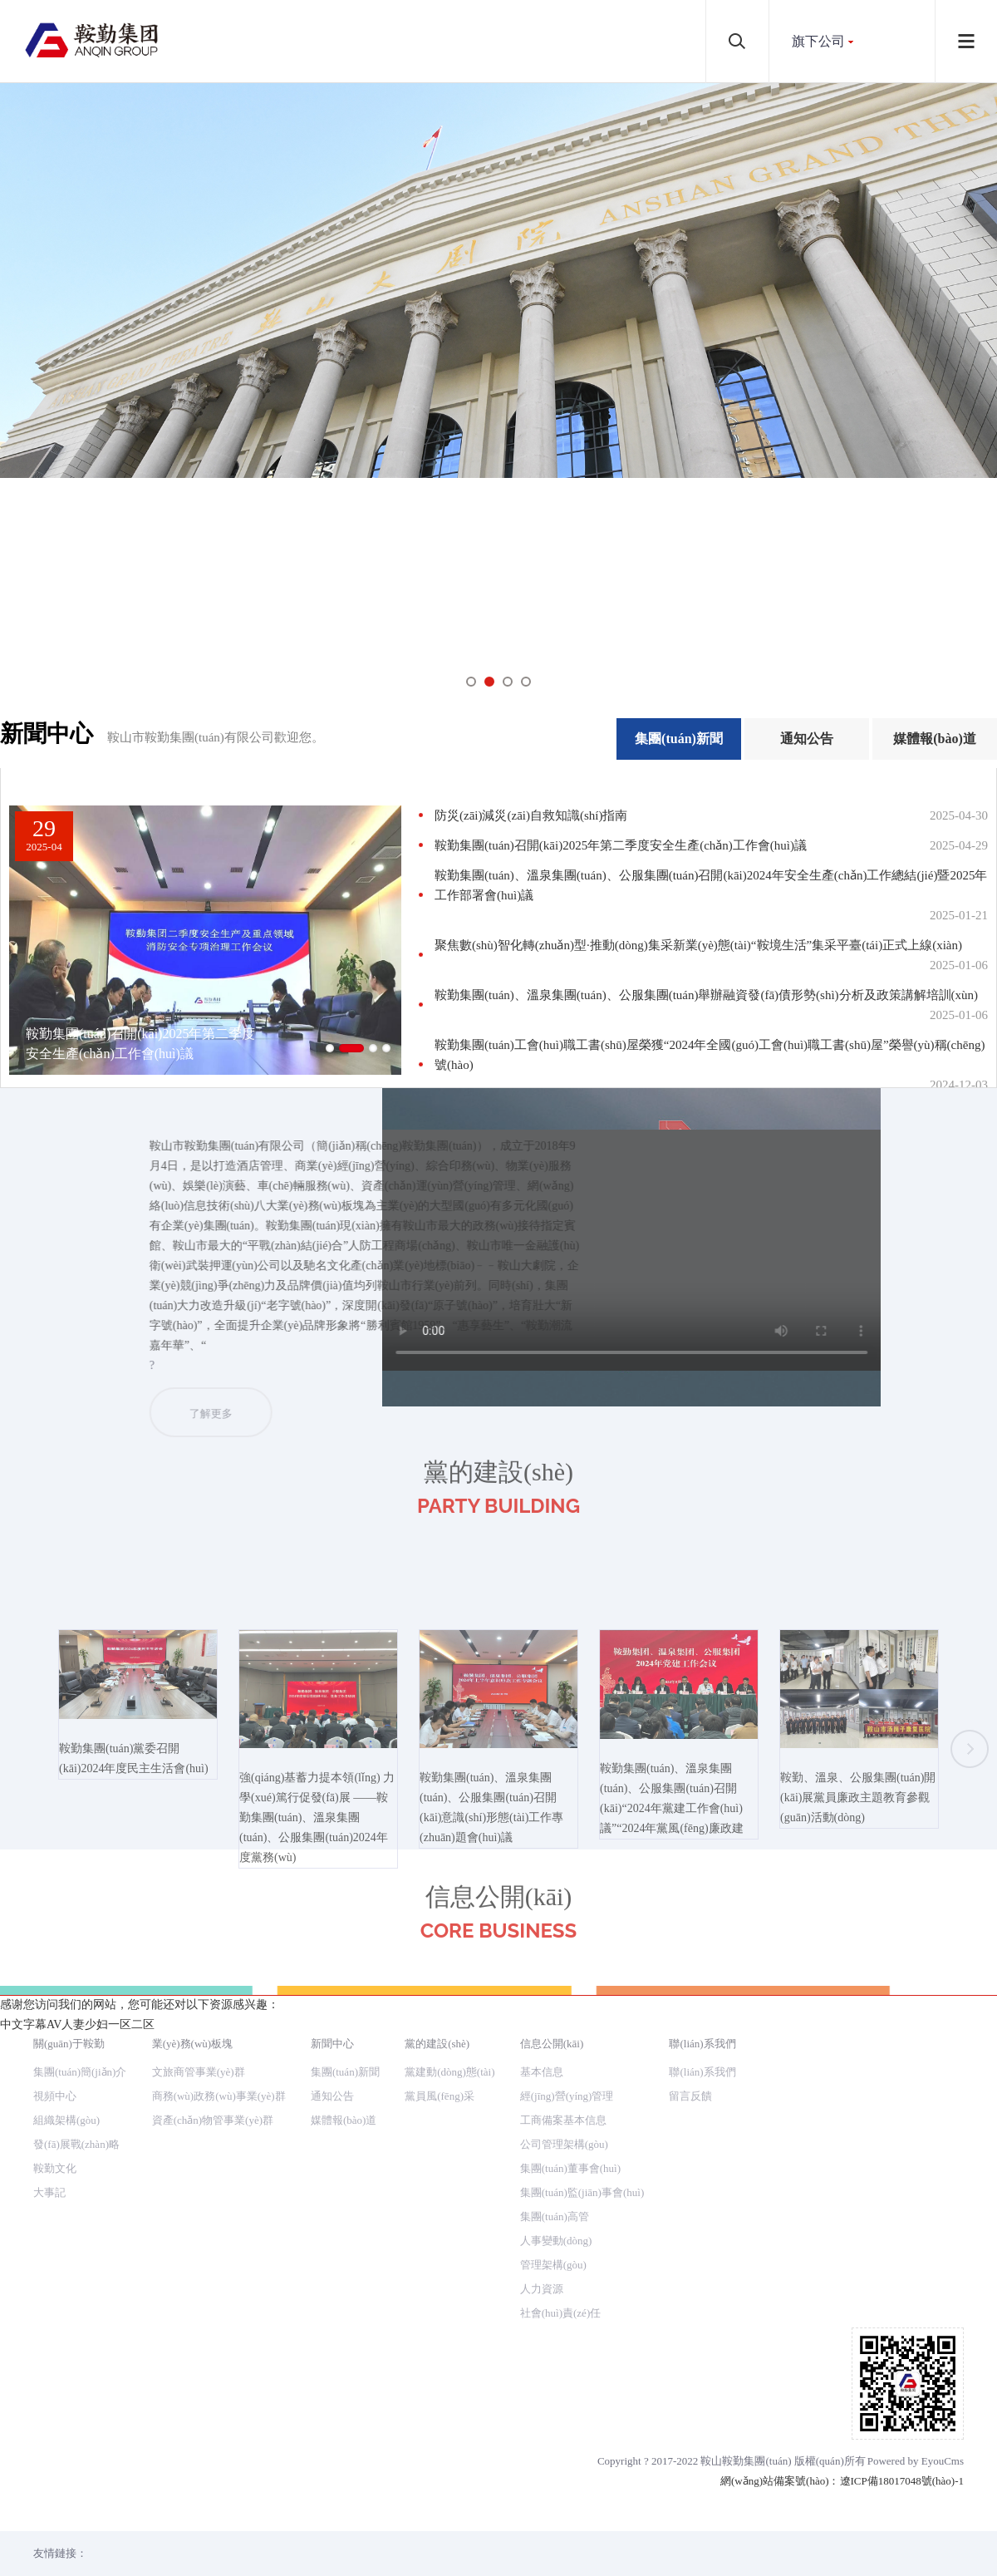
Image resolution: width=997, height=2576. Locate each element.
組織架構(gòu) (66, 2120)
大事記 (49, 2192)
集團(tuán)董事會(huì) (570, 2168)
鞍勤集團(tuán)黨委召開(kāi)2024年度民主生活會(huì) (138, 1843)
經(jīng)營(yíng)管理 (567, 2096)
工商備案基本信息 (563, 2120)
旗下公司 (818, 41)
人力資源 (541, 2289)
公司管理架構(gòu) (564, 2144)
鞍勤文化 (54, 2168)
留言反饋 (690, 2096)
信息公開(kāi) (552, 2043)
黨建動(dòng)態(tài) (449, 2072)
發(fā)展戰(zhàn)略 (76, 2144)
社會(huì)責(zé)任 (560, 2313)
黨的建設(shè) (437, 2043)
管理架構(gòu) (553, 2264)
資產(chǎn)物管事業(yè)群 (212, 2120)
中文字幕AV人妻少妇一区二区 (77, 2024)
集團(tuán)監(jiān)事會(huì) (582, 2192)
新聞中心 (332, 2043)
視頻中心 (54, 2096)
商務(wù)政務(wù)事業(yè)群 (219, 2096)
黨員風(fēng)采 (439, 2096)
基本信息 (541, 2072)
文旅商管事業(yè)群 (198, 2072)
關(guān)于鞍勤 (69, 2043)
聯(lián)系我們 (702, 2043)
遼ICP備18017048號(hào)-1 (902, 2481)
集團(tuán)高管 (554, 2216)
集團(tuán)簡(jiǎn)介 (79, 2072)
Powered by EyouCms (915, 2461)
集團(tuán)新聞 (679, 738)
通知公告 (806, 738)
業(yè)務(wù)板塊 (192, 2043)
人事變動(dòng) (556, 2240)
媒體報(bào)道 (934, 738)
